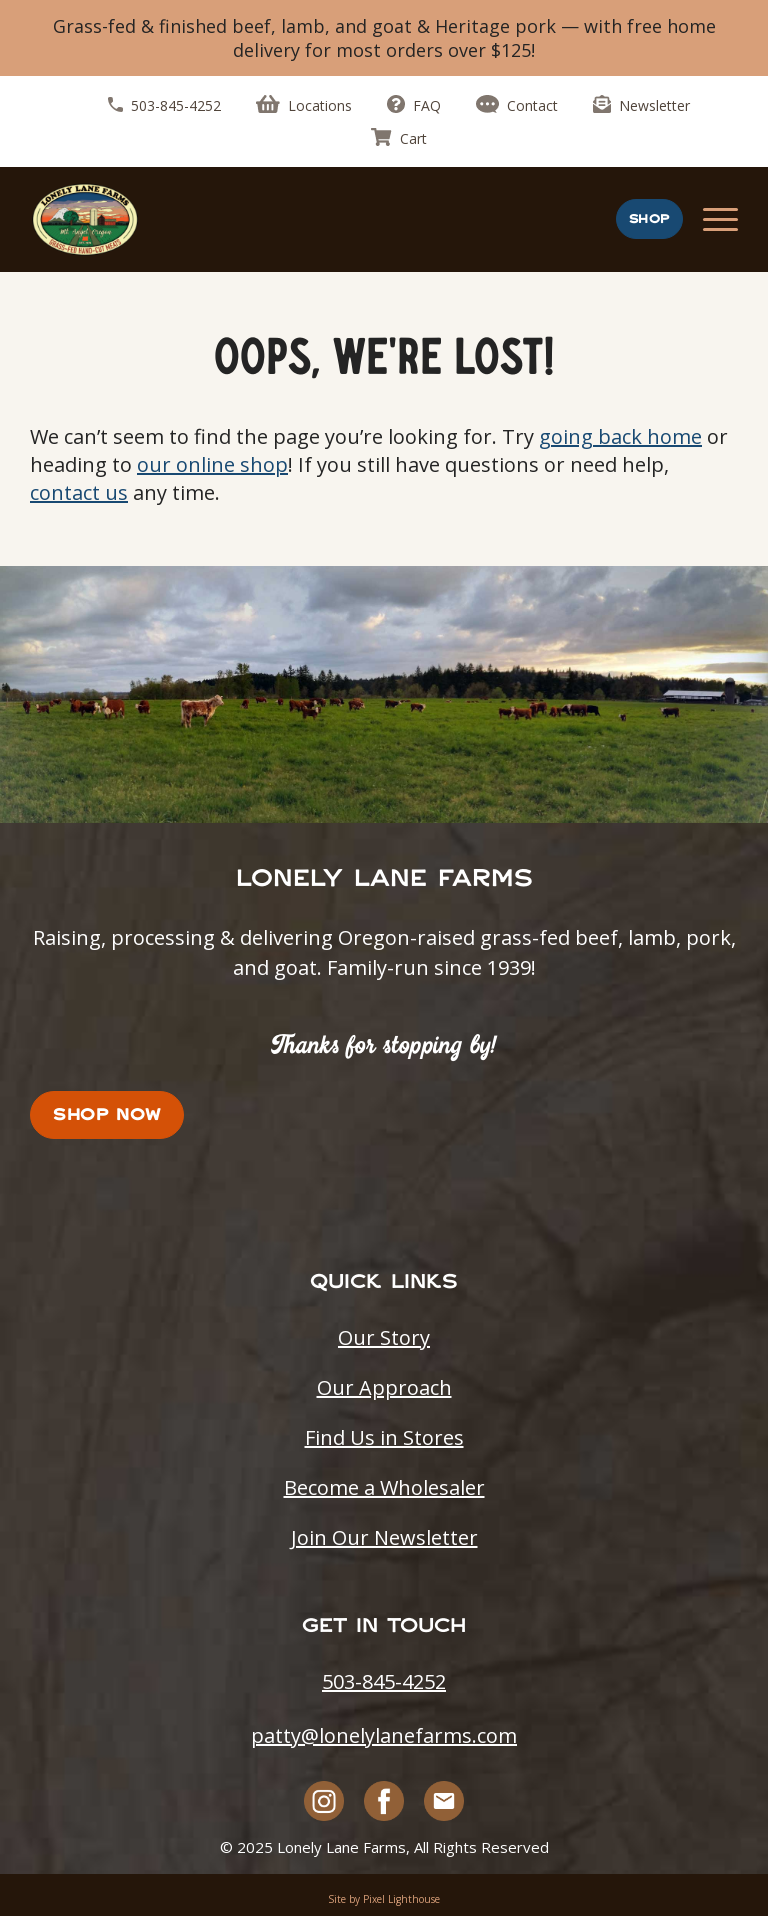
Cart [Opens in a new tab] (399, 138)
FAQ (414, 105)
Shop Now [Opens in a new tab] (107, 1114)
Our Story (384, 1337)
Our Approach (384, 1387)
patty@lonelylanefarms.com (384, 1735)
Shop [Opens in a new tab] (649, 219)
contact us (79, 492)
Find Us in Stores (384, 1437)
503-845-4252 (164, 105)
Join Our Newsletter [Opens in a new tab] (384, 1537)
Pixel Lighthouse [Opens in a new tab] (401, 1899)
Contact (517, 105)
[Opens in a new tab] (324, 1801)
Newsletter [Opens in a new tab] (641, 105)
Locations (304, 105)
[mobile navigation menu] (720, 219)
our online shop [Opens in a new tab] (212, 464)
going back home (620, 436)
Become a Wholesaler (384, 1487)
